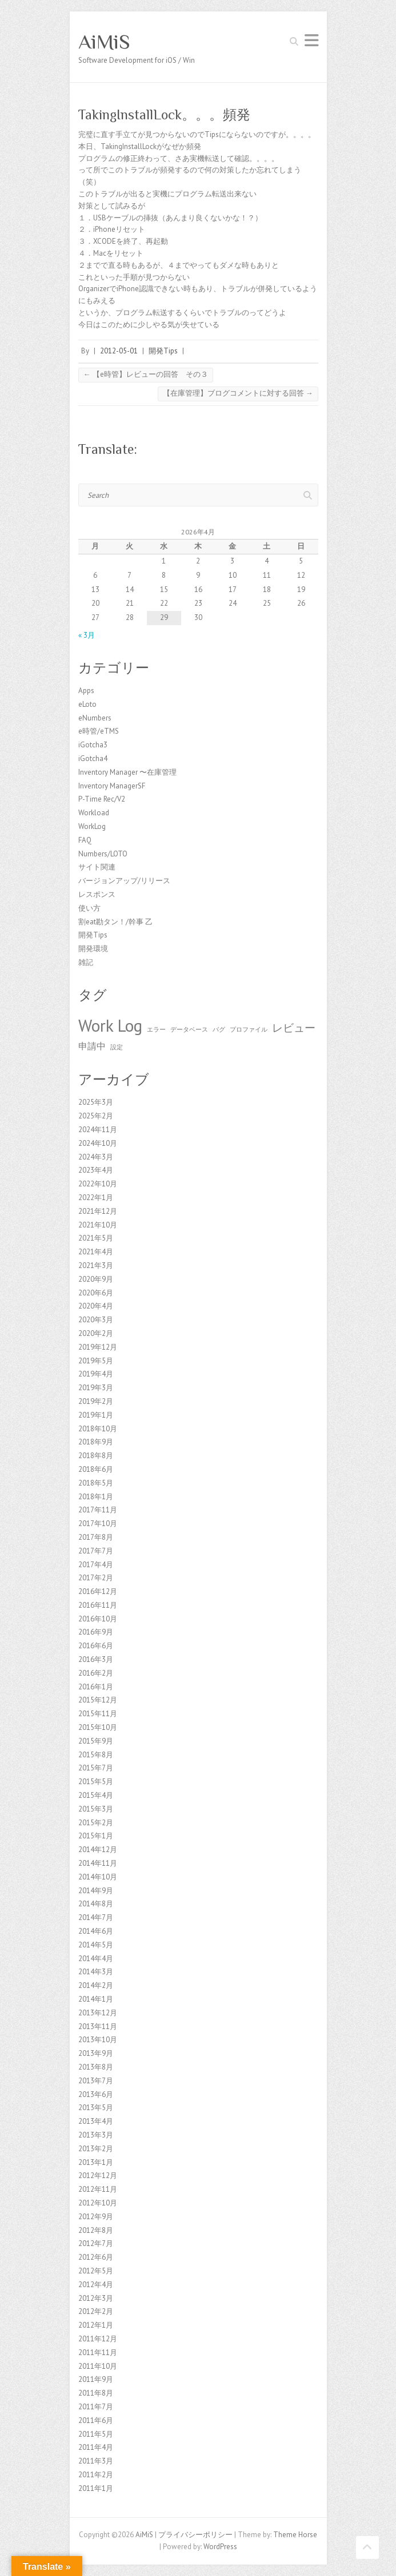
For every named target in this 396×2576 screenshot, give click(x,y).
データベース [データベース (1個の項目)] (189, 1029)
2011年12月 (97, 2339)
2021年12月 (97, 1211)
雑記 (85, 962)
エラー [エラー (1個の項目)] (156, 1029)
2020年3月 (95, 1320)
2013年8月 (95, 2067)
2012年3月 (95, 2298)
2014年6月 (95, 1931)
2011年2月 (95, 2475)
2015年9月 (95, 1741)
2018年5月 (95, 1483)
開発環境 (93, 948)
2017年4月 (95, 1564)
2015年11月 (97, 1713)
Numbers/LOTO (102, 854)
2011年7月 (95, 2407)
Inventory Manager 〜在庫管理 (127, 772)
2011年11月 (97, 2352)
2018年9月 (95, 1442)
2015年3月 (95, 1809)
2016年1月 (95, 1687)
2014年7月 (95, 1917)
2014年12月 (97, 1849)
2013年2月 (95, 2149)
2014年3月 (95, 1972)
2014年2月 (95, 1985)
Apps (86, 690)
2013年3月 (95, 2135)
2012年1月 (95, 2325)
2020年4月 (95, 1306)
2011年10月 (97, 2366)
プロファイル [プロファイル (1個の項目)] (248, 1029)
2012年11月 (97, 2189)
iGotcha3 (92, 745)
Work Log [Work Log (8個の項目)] (110, 1025)
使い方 (89, 908)
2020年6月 (95, 1293)
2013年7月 (95, 2081)
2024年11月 (97, 1129)
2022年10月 (97, 1184)
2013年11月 (97, 2026)
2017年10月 (97, 1523)
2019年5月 (95, 1361)
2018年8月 (95, 1455)
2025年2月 (95, 1116)
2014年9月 (95, 1890)
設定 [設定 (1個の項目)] (116, 1047)
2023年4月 (95, 1170)
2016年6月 (95, 1646)
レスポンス (96, 894)
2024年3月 (95, 1157)
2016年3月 (95, 1659)
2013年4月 (95, 2121)
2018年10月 (97, 1429)
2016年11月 (97, 1605)
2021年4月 (95, 1252)
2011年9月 (95, 2379)
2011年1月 (95, 2488)
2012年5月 (95, 2271)
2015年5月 (95, 1781)
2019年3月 (95, 1387)
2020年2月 (95, 1333)
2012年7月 (95, 2243)
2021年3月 (95, 1265)
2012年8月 (95, 2230)
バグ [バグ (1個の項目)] (219, 1029)
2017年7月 (95, 1551)
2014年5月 (95, 1945)
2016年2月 (95, 1673)
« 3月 (86, 635)
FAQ (84, 840)
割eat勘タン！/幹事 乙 (115, 922)
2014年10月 (97, 1877)
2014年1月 (95, 1999)
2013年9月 (95, 2053)
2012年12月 (97, 2175)
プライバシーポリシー (195, 2534)
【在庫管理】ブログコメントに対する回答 (238, 393)
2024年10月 (97, 1143)
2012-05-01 (119, 351)
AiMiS (104, 41)
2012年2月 (95, 2311)
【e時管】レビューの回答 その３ (145, 374)
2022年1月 (95, 1197)
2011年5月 (95, 2434)
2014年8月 (95, 1904)
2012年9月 (95, 2216)
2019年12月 (97, 1347)
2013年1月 (95, 2162)
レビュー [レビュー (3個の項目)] (293, 1027)
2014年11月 (97, 1863)
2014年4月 (95, 1958)
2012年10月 (97, 2203)
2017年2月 (95, 1578)
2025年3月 (95, 1102)
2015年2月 (95, 1823)
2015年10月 (97, 1727)
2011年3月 (95, 2461)
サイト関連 (96, 867)
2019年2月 (95, 1401)
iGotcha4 (92, 758)
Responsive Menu (311, 40)
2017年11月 (97, 1510)
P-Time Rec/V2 (101, 799)
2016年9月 (95, 1632)
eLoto (87, 704)
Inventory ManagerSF (111, 786)
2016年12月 (97, 1591)
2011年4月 (95, 2447)
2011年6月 (95, 2420)
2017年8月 (95, 1537)
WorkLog (92, 826)
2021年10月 (97, 1225)
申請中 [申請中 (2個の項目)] (92, 1046)
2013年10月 (97, 2039)
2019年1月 (95, 1415)
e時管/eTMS (98, 731)
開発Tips (163, 351)
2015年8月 (95, 1755)
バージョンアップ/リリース (124, 881)
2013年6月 (95, 2094)
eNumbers (94, 718)
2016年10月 (97, 1619)
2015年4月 (95, 1795)
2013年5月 (95, 2107)
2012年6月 (95, 2257)
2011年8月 (95, 2393)
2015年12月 (97, 1700)
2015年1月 (95, 1836)
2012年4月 (95, 2284)
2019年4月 (95, 1374)
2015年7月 (95, 1768)
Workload (93, 813)
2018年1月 (95, 1497)
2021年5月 (95, 1238)
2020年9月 (95, 1279)
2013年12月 (97, 2013)
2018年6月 (95, 1469)
